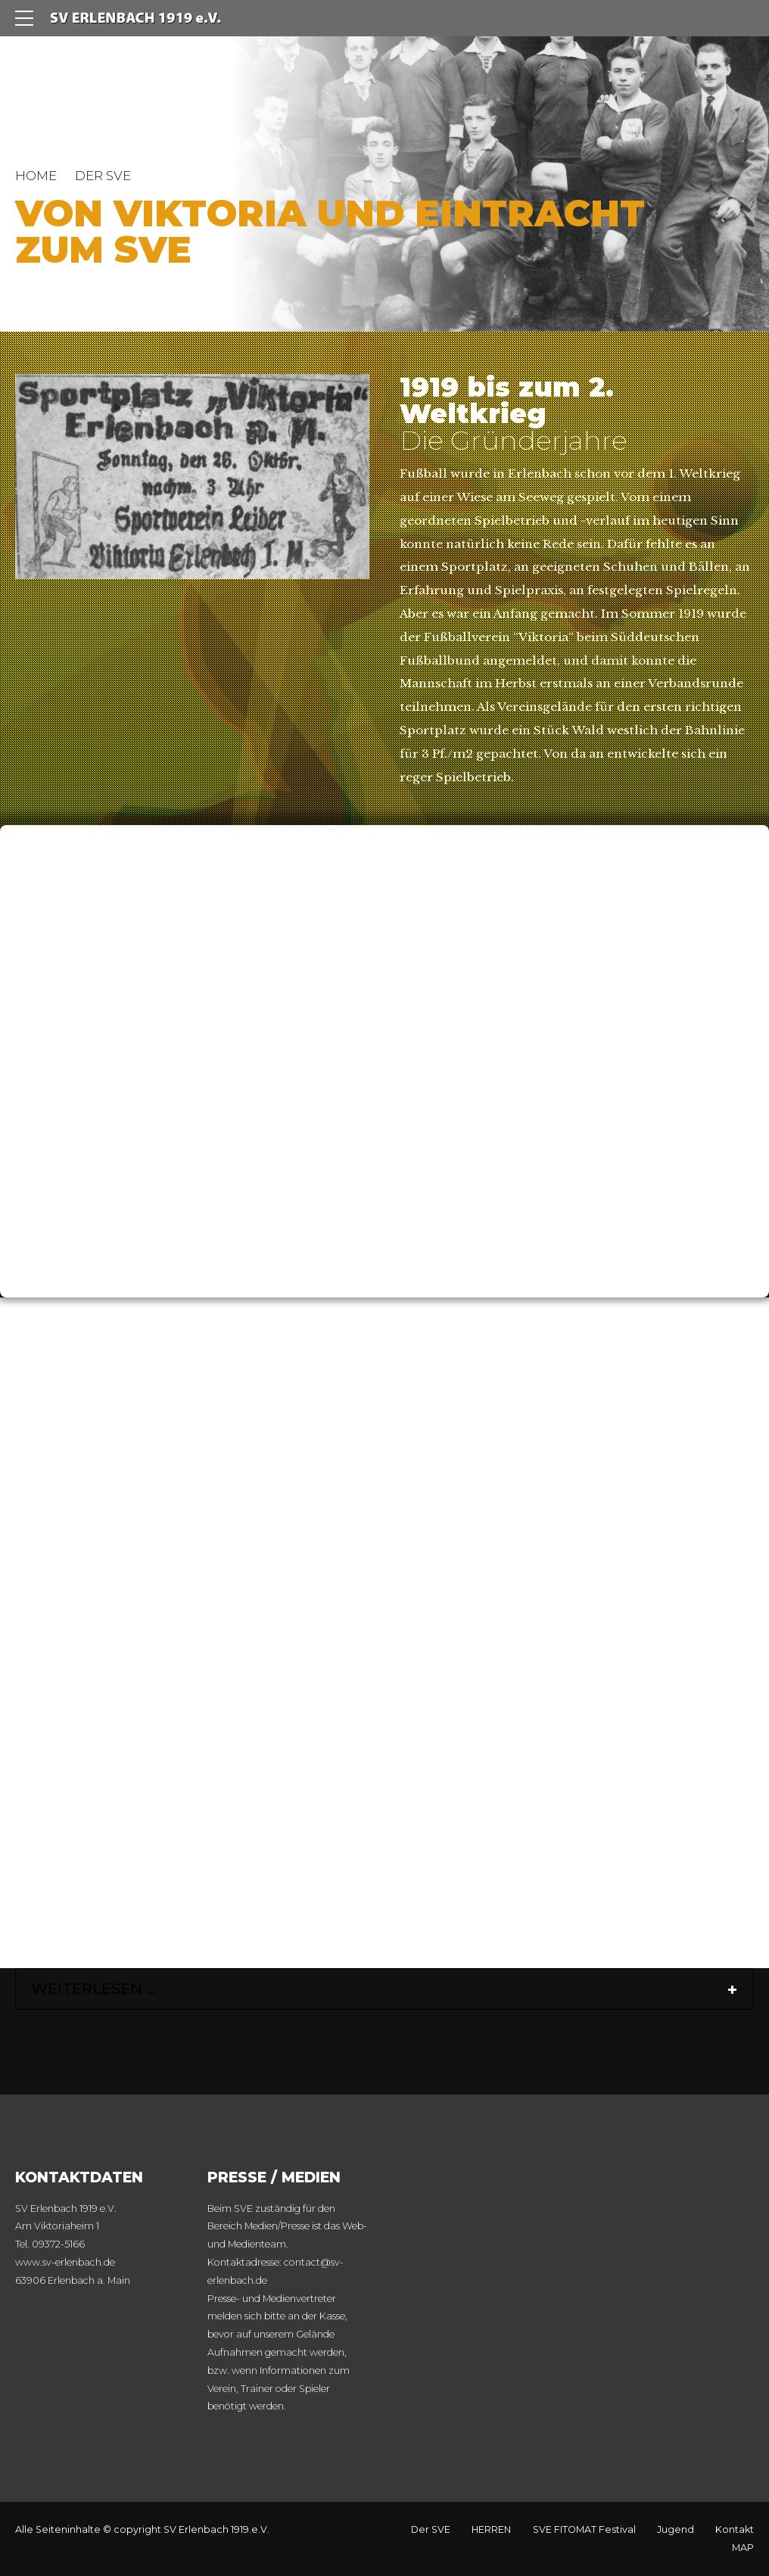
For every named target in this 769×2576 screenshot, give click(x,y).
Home (36, 175)
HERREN (491, 2529)
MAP (743, 2547)
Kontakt (734, 2529)
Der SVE (430, 2529)
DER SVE (103, 175)
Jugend (675, 2529)
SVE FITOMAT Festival (584, 2529)
